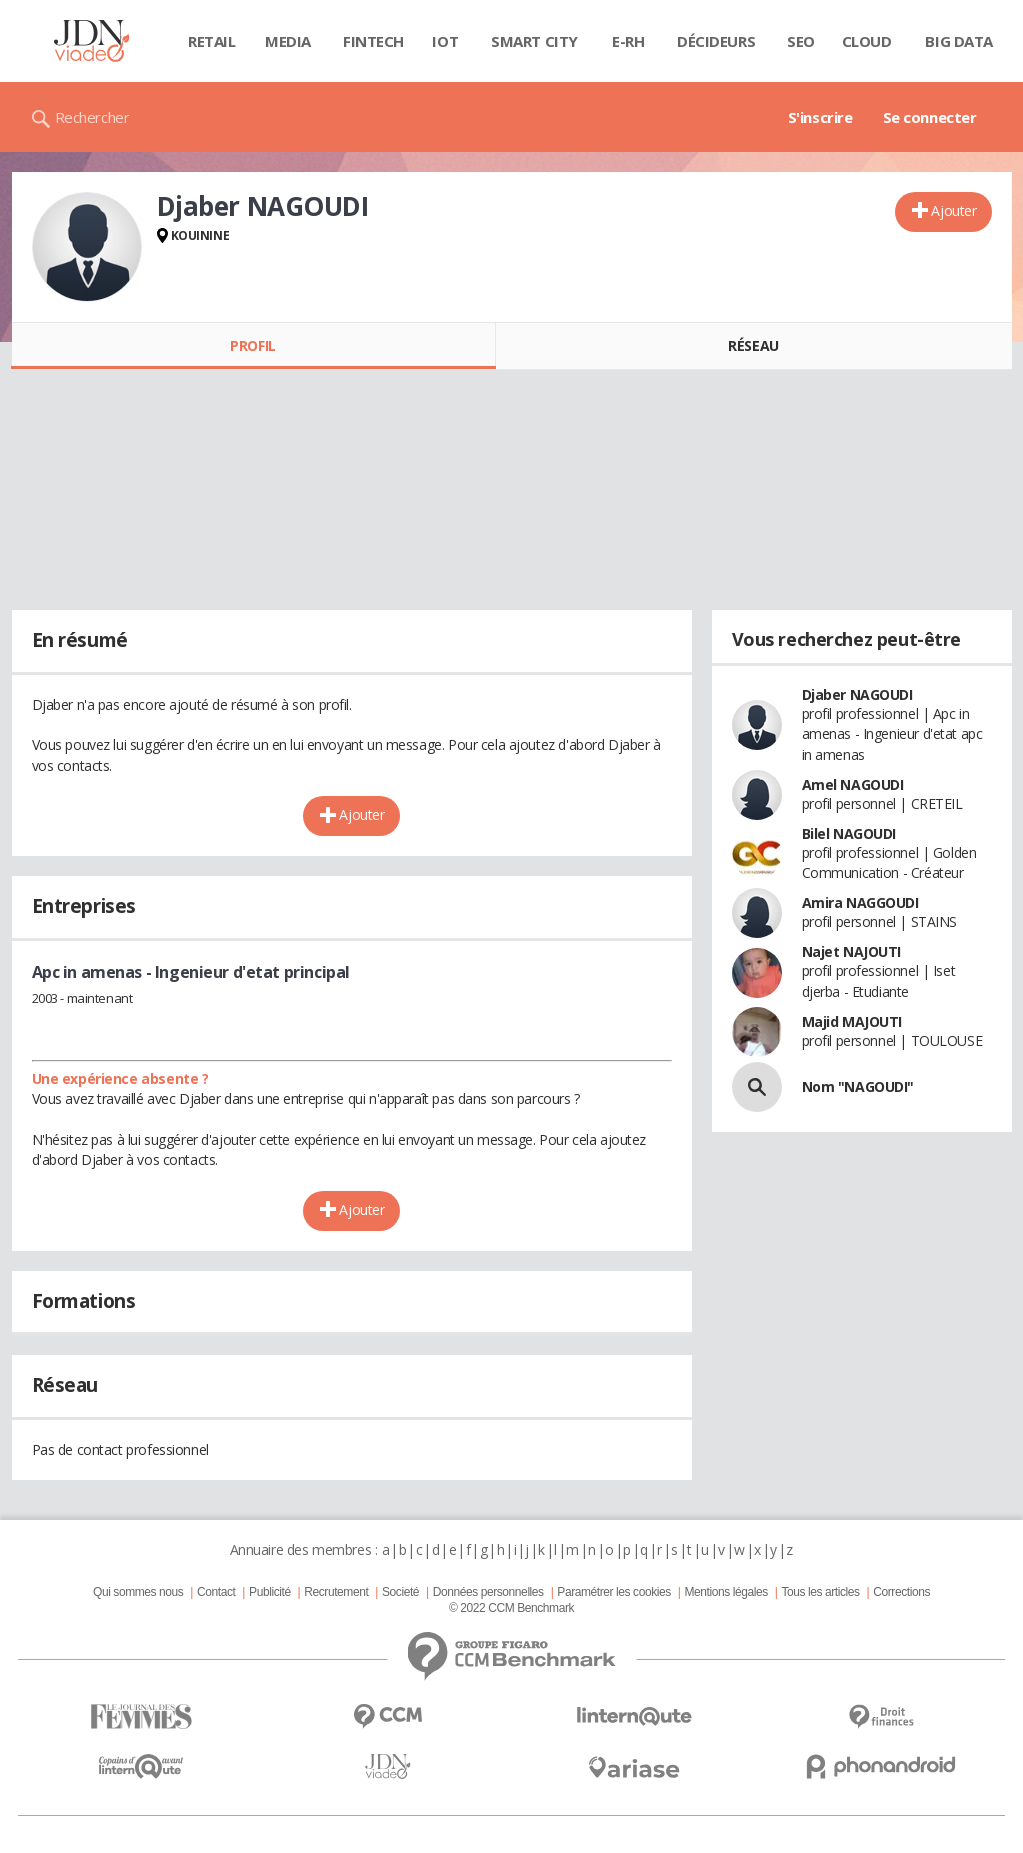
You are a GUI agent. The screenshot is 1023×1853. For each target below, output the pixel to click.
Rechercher (92, 117)
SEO (801, 41)
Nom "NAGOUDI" (858, 1086)
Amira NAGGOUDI (860, 902)
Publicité (270, 1592)
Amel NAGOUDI (853, 784)
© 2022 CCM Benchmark (511, 1608)
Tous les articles (820, 1592)
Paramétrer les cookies (613, 1592)
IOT (445, 41)
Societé (400, 1592)
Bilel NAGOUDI (849, 833)
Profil (252, 345)
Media (288, 41)
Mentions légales (725, 1592)
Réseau (753, 345)
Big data (959, 41)
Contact (216, 1592)
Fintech (373, 41)
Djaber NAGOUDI (857, 694)
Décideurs (716, 41)
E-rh (628, 41)
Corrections (901, 1592)
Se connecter (930, 117)
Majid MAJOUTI (852, 1021)
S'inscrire (820, 117)
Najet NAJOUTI (852, 951)
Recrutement (336, 1592)
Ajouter (953, 210)
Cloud (867, 41)
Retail (211, 41)
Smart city (534, 41)
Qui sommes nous (138, 1592)
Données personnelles (488, 1592)
